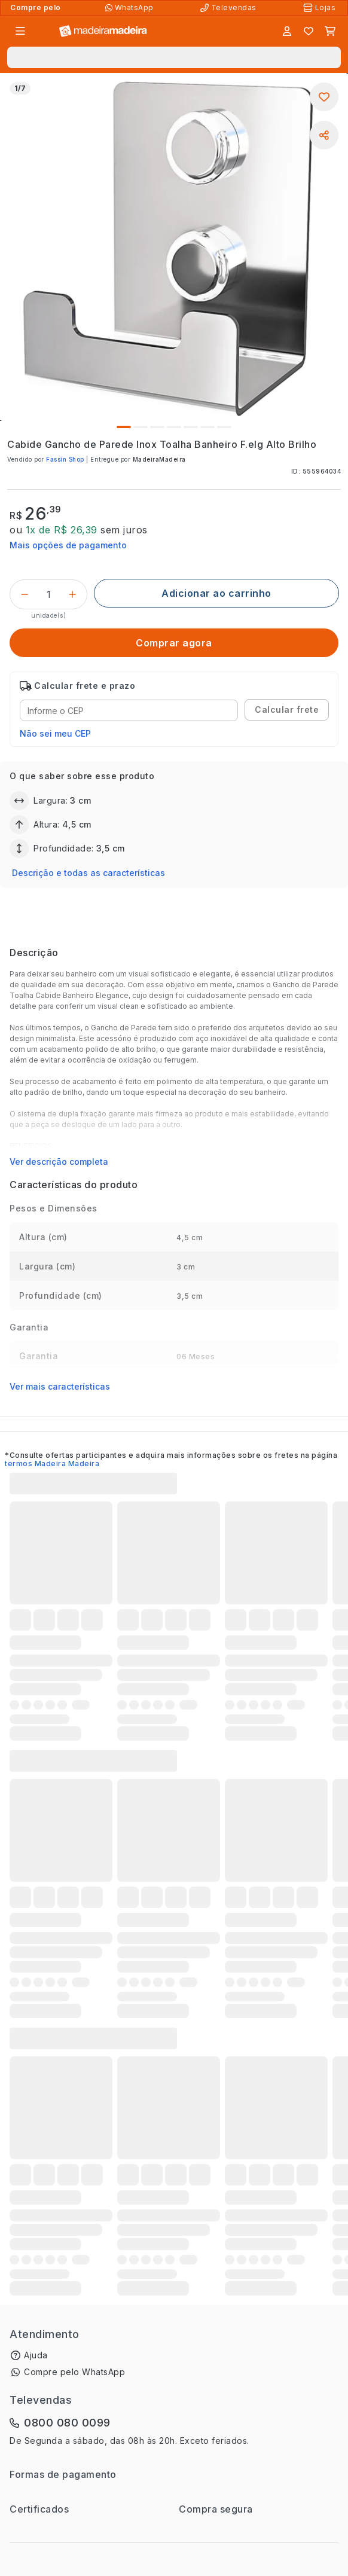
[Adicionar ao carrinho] (216, 593)
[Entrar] (287, 31)
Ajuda (36, 2355)
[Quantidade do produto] (48, 594)
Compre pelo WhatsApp (74, 2372)
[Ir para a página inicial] (103, 31)
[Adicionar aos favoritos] (324, 97)
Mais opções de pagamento (68, 545)
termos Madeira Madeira (52, 1463)
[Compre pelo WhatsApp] (130, 8)
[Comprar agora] (174, 642)
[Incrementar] (72, 594)
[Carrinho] (330, 31)
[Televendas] (229, 8)
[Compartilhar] (324, 135)
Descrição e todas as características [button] (88, 873)
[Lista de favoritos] (308, 31)
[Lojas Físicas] (320, 8)
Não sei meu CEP (55, 733)
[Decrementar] (24, 594)
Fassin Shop (65, 459)
